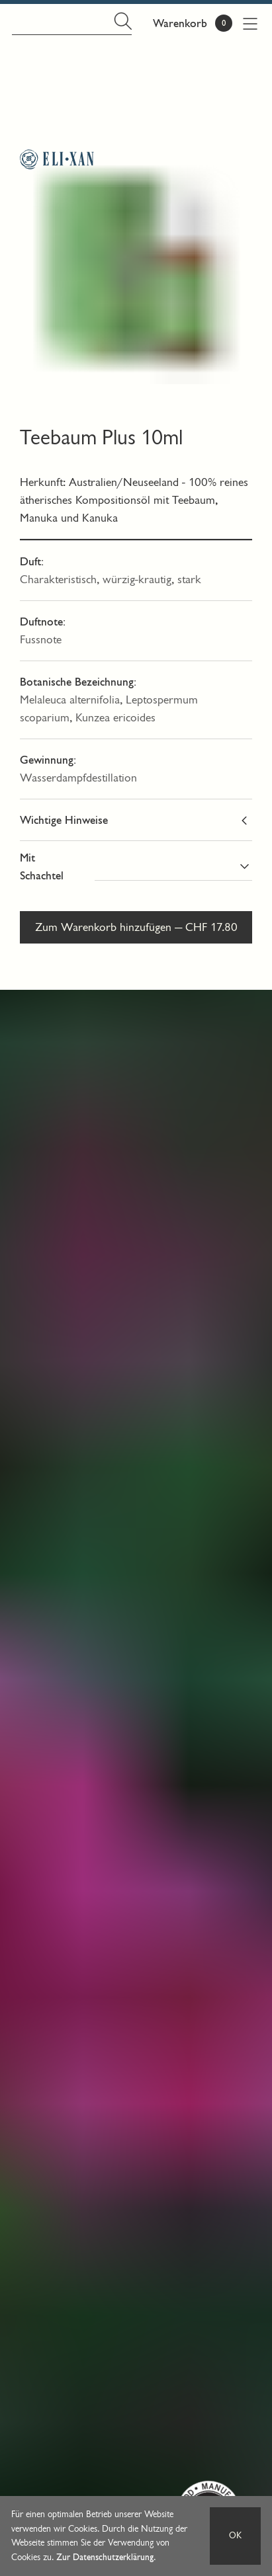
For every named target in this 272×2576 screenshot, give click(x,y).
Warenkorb (180, 23)
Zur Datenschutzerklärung (105, 2557)
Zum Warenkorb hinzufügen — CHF (136, 927)
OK (235, 2535)
